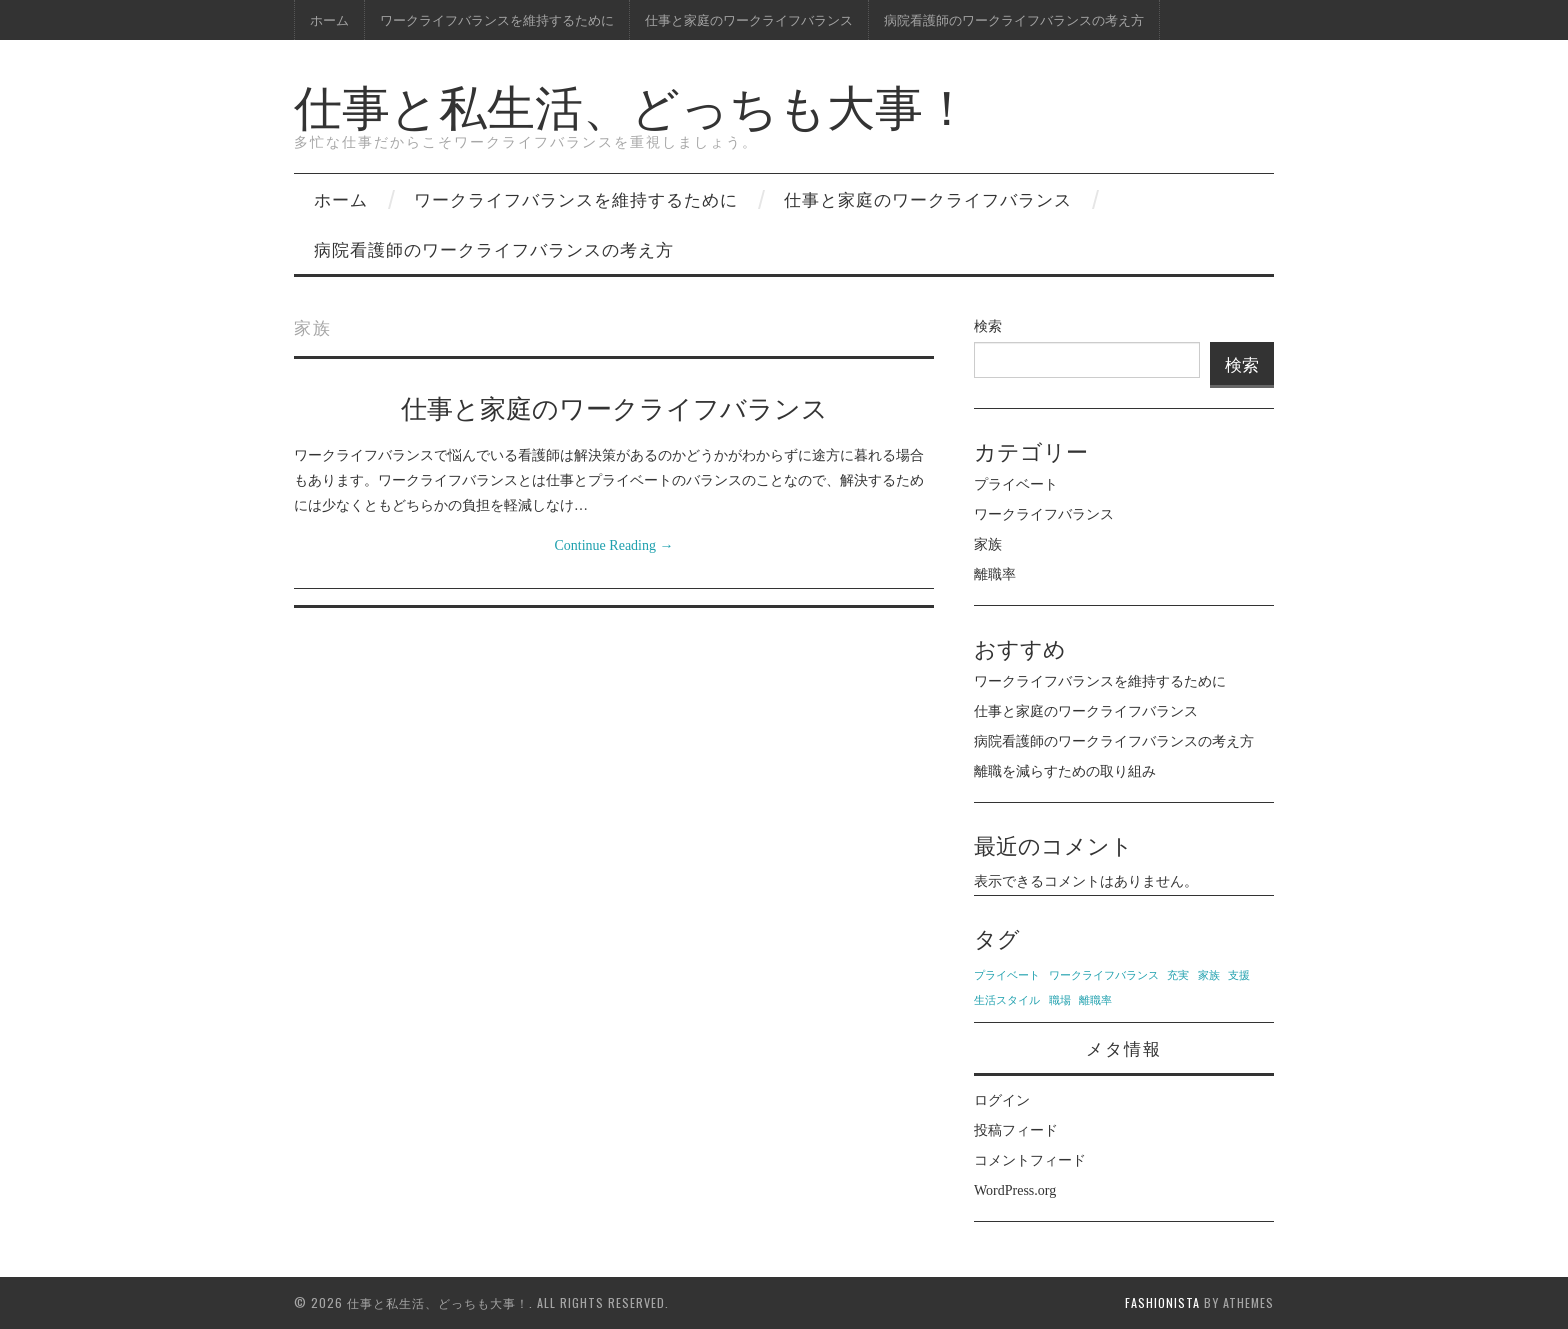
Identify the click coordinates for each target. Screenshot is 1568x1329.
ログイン (1002, 1100)
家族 (988, 544)
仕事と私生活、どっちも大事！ (632, 103)
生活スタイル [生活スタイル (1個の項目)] (1007, 1000)
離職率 (995, 574)
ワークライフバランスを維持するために (497, 19)
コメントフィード (1030, 1160)
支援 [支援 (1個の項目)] (1239, 975)
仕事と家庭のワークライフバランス (749, 19)
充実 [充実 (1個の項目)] (1178, 975)
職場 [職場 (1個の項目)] (1060, 1000)
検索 (988, 326)
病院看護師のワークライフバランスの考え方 (1014, 19)
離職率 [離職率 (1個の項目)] (1095, 1000)
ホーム (329, 19)
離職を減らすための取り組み (1065, 771)
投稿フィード (1016, 1130)
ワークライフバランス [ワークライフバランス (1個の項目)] (1104, 975)
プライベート (1016, 484)
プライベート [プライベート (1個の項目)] (1007, 975)
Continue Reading (614, 545)
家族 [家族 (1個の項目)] (1209, 975)
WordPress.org (1015, 1190)
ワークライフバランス (1044, 514)
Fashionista (1162, 1302)
